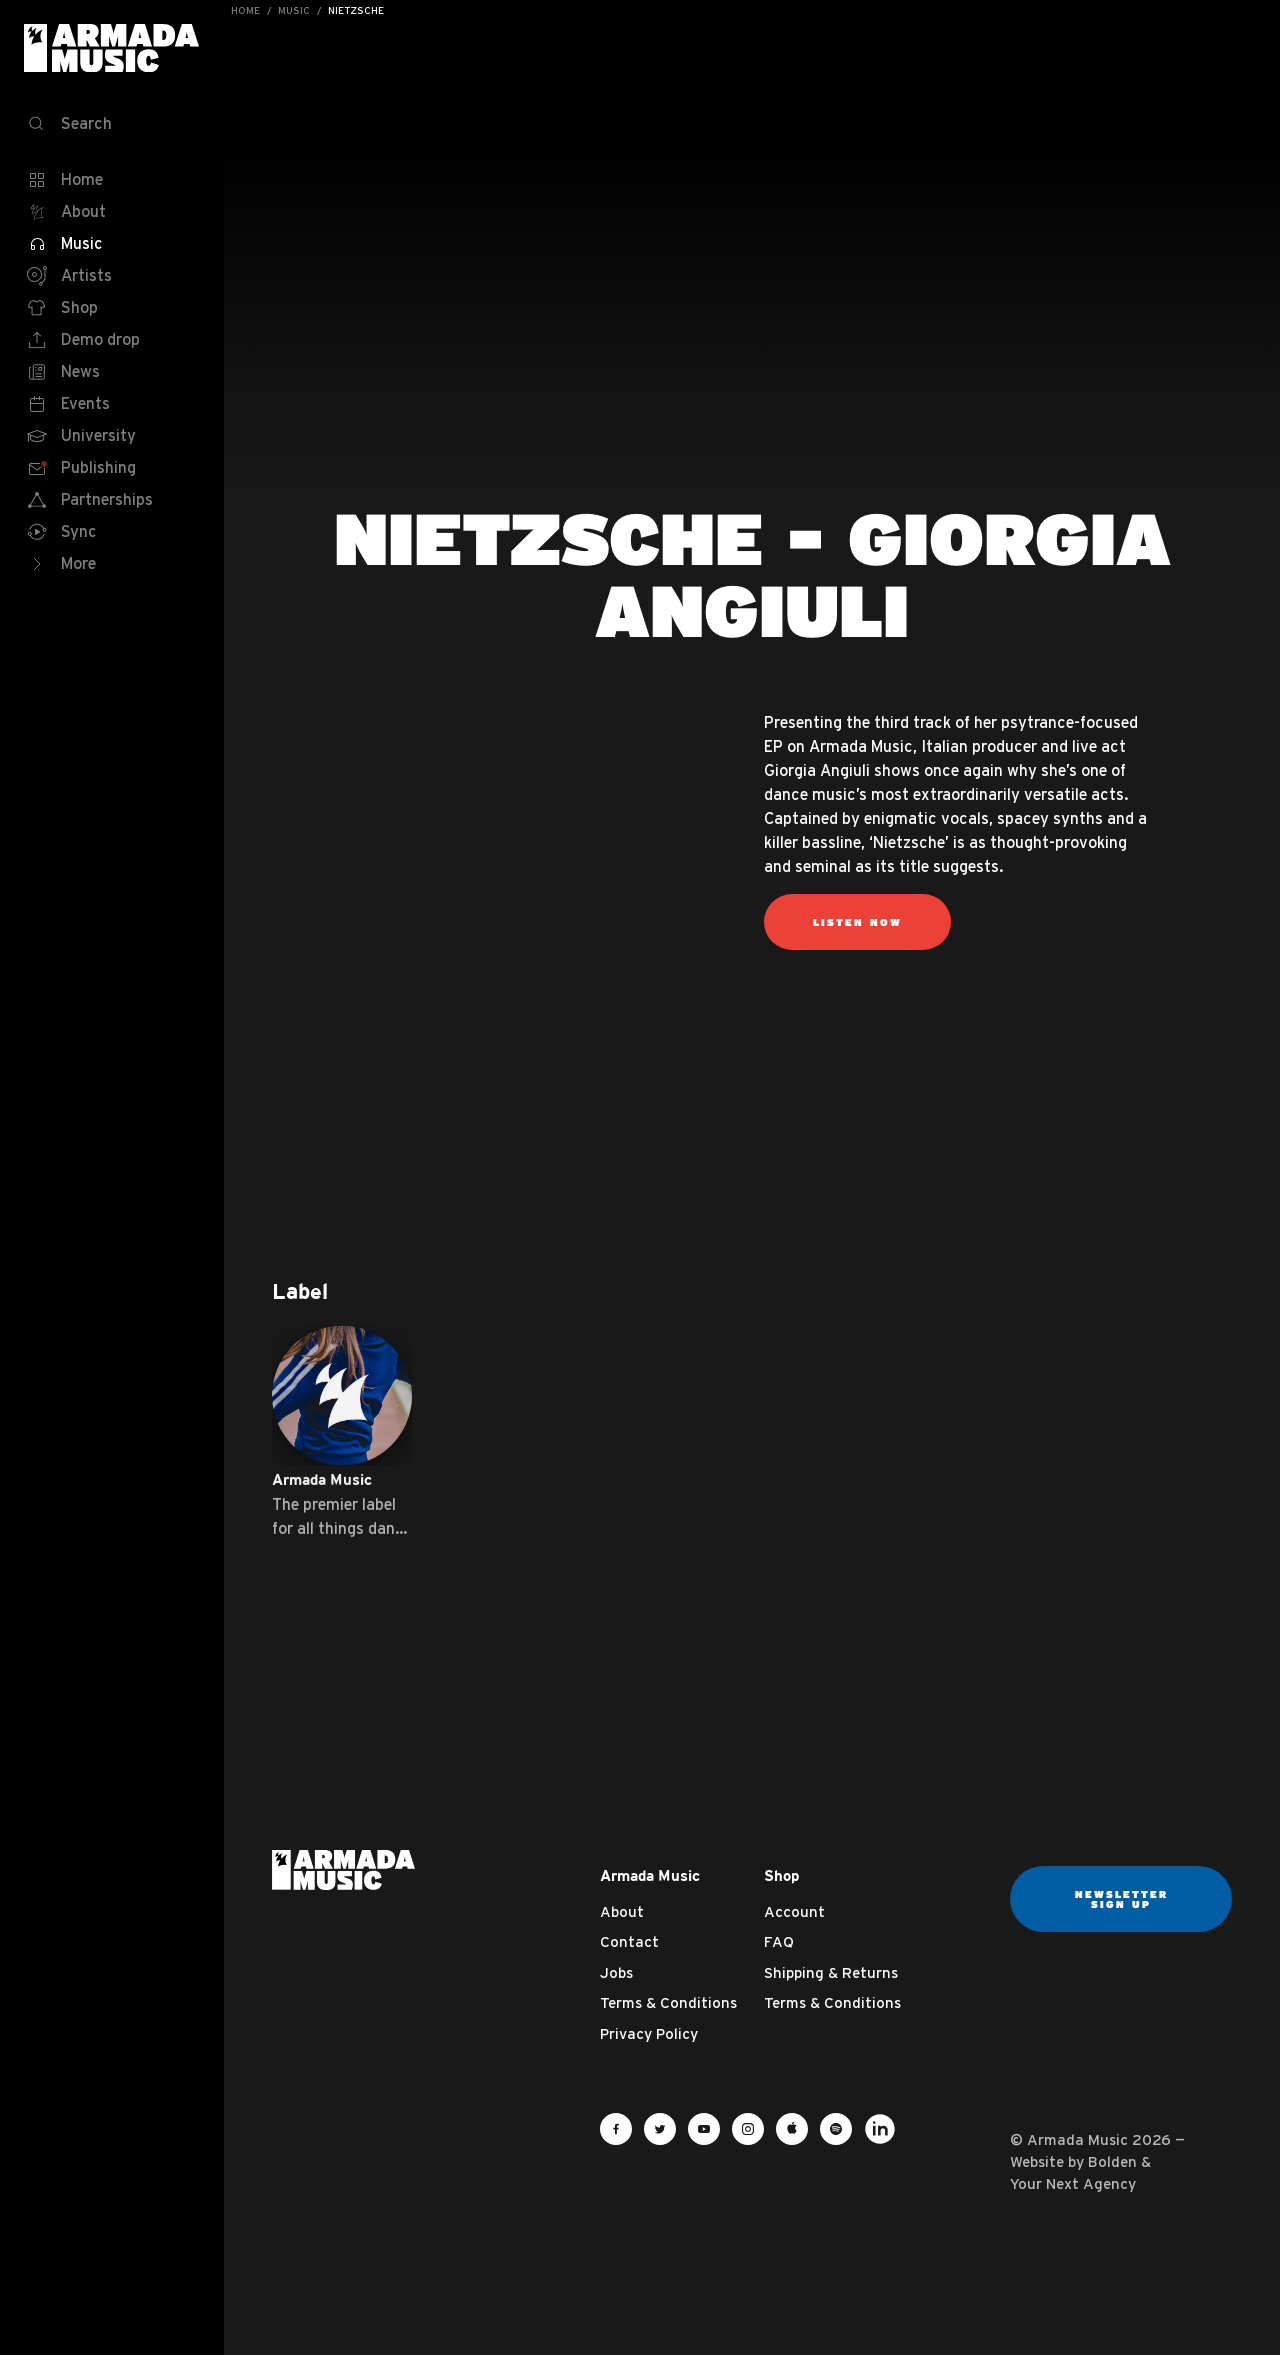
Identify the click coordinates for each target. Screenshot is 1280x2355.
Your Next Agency (1073, 2183)
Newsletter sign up (1121, 1899)
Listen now (857, 922)
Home (245, 10)
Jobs (616, 1972)
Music (294, 10)
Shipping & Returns (831, 1972)
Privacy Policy (649, 2033)
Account (794, 1911)
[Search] (112, 124)
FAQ (779, 1941)
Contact (629, 1941)
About (622, 1911)
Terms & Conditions (668, 2002)
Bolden (1112, 2161)
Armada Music (112, 48)
